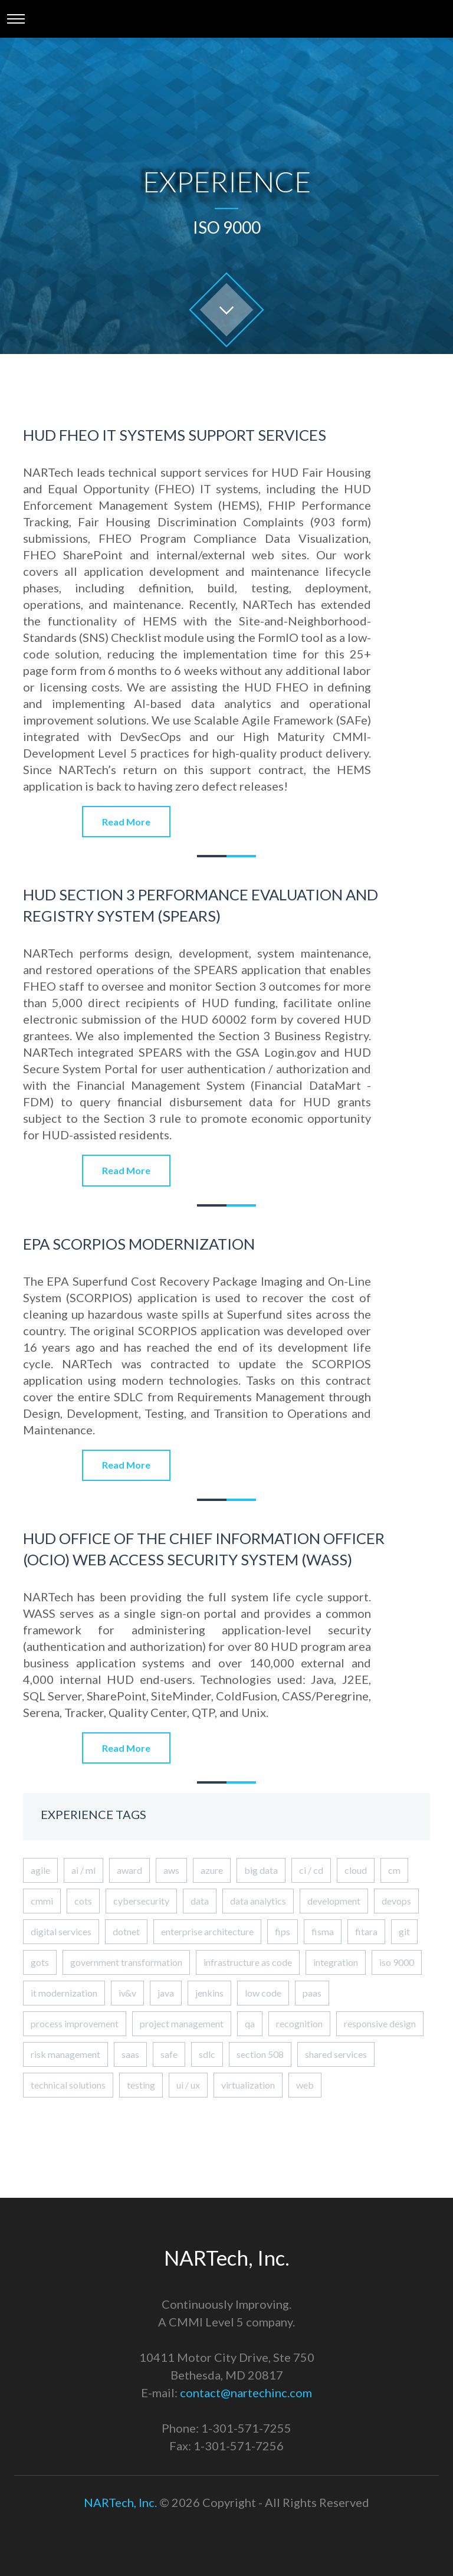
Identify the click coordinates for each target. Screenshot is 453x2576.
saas (130, 2054)
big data (261, 1870)
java (165, 1992)
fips (282, 1931)
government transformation (126, 1962)
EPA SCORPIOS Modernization (139, 1244)
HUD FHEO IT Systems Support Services (174, 435)
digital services (61, 1931)
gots (40, 1962)
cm (394, 1870)
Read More (126, 821)
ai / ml (83, 1870)
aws (171, 1870)
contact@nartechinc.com (246, 2392)
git (404, 1931)
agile (40, 1870)
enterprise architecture (207, 1931)
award (129, 1870)
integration (335, 1962)
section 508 (260, 2054)
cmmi (42, 1900)
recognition (299, 2023)
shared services (336, 2054)
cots (83, 1900)
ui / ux (188, 2084)
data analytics (258, 1900)
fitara (366, 1931)
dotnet (126, 1931)
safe (169, 2054)
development (333, 1900)
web (305, 2084)
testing (141, 2084)
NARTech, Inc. (120, 2502)
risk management (65, 2054)
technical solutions (68, 2084)
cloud (355, 1870)
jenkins (209, 1992)
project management (182, 2023)
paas (312, 1992)
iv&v (127, 1992)
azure (212, 1870)
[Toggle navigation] (16, 19)
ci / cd (311, 1870)
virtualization (248, 2084)
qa (250, 2023)
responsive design (380, 2023)
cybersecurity (141, 1900)
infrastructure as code (247, 1962)
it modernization (64, 1992)
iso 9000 (396, 1962)
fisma (322, 1931)
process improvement (75, 2023)
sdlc (207, 2054)
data (200, 1900)
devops (396, 1900)
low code (263, 1992)
